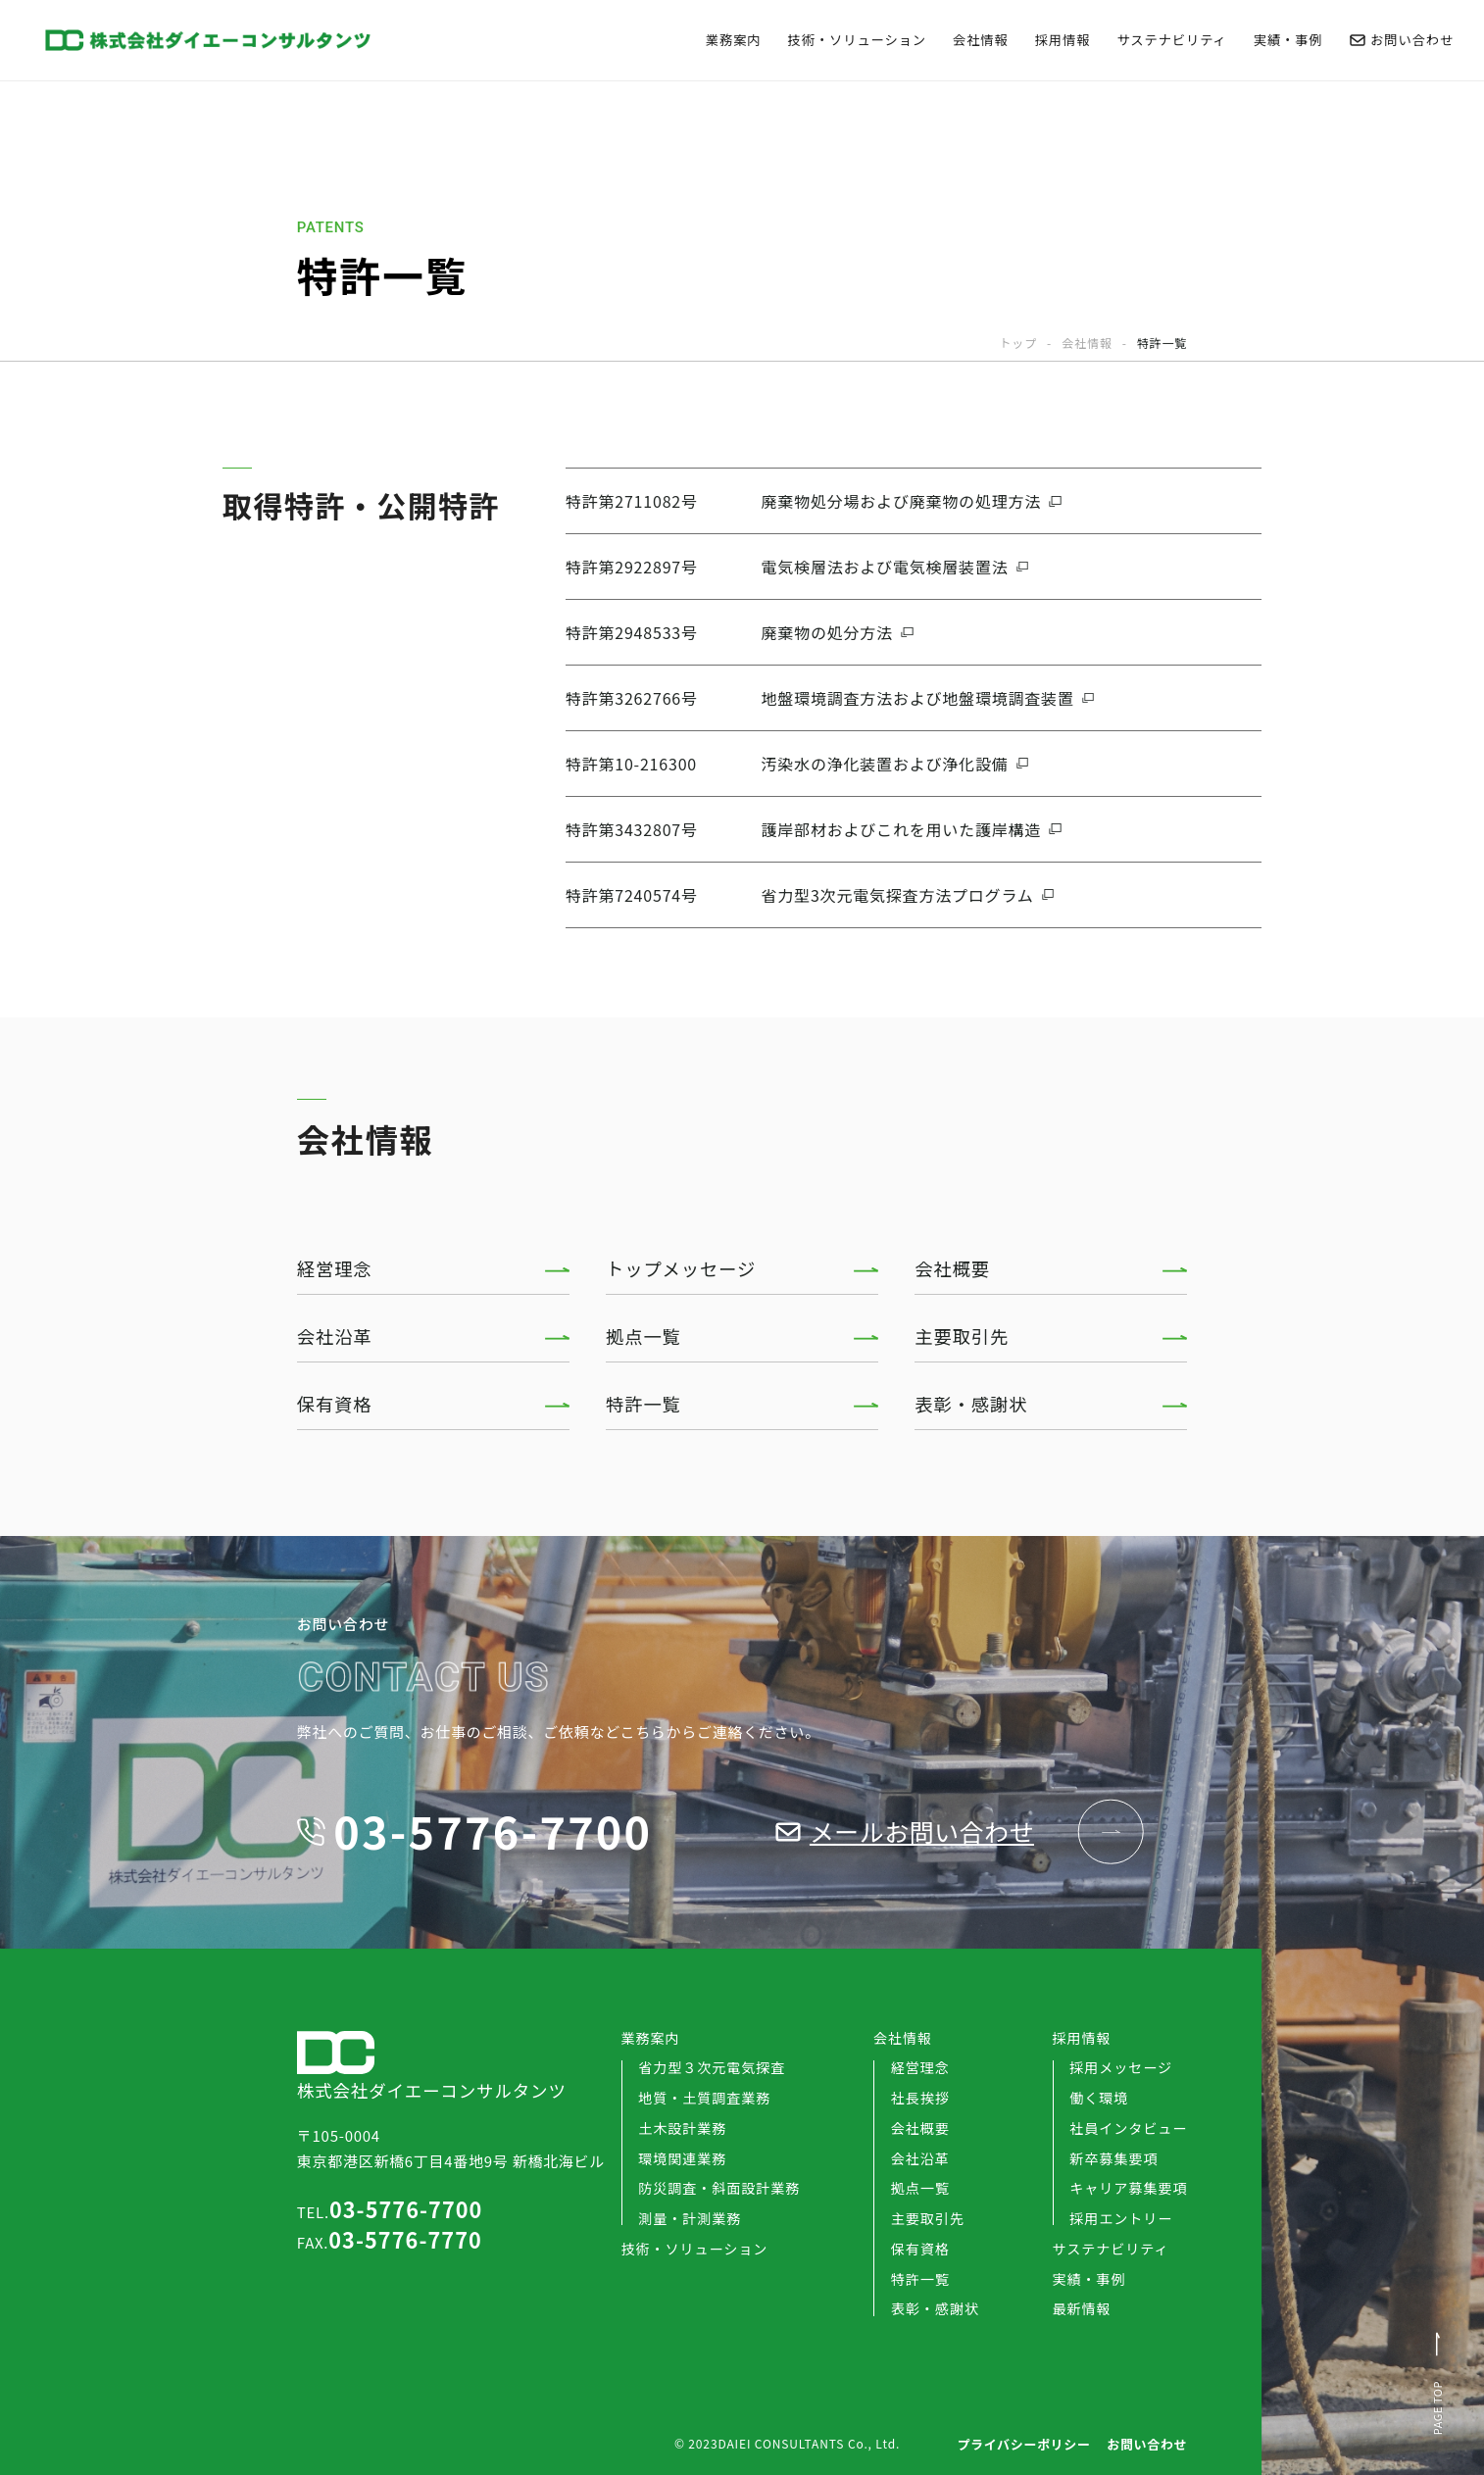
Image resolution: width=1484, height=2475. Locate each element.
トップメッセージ (681, 1268)
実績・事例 (1288, 39)
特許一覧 (643, 1403)
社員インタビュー (1128, 2128)
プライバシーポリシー (1023, 2444)
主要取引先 (962, 1336)
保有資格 (334, 1403)
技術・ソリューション (857, 39)
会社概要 (952, 1268)
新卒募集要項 (1113, 2158)
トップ (1018, 343)
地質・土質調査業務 (704, 2097)
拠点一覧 (643, 1336)
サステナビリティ (1171, 39)
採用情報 (1063, 39)
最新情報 (1082, 2308)
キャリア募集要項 (1128, 2188)
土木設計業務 (682, 2128)
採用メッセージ (1120, 2067)
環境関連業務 (682, 2158)
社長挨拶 (920, 2097)
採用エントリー (1120, 2218)
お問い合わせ (1402, 39)
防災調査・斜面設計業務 (719, 2188)
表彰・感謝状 (971, 1403)
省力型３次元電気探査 (711, 2067)
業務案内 (734, 39)
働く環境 (1098, 2097)
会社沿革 (334, 1336)
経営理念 (334, 1268)
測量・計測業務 (689, 2218)
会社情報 (981, 39)
